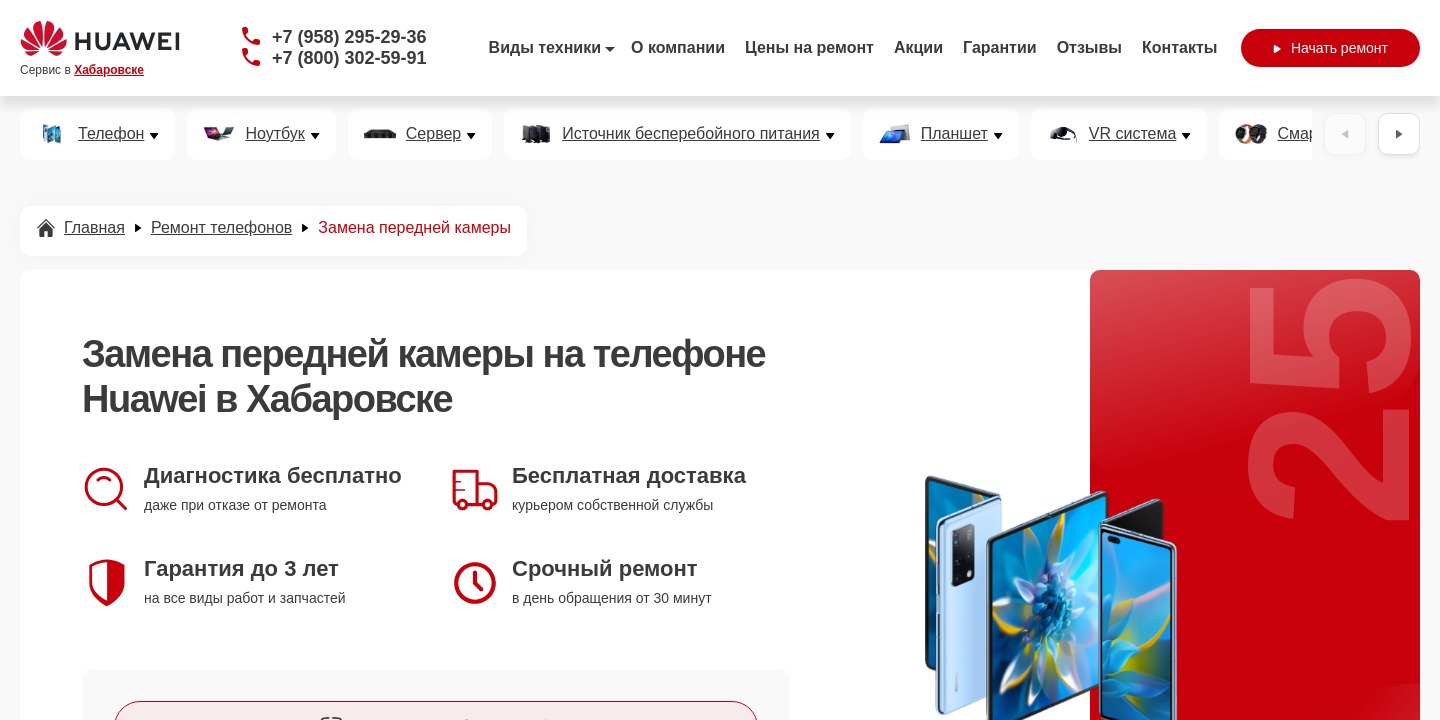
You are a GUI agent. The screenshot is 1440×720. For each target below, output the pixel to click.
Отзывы (1089, 47)
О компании (678, 47)
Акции (918, 47)
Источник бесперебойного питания (690, 134)
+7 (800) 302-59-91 (349, 58)
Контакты (1179, 47)
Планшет (954, 134)
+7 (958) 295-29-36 (349, 37)
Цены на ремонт (809, 47)
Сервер (433, 134)
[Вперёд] (1399, 134)
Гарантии (1000, 47)
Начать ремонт (1330, 48)
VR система (1133, 134)
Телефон (111, 134)
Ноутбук (274, 134)
